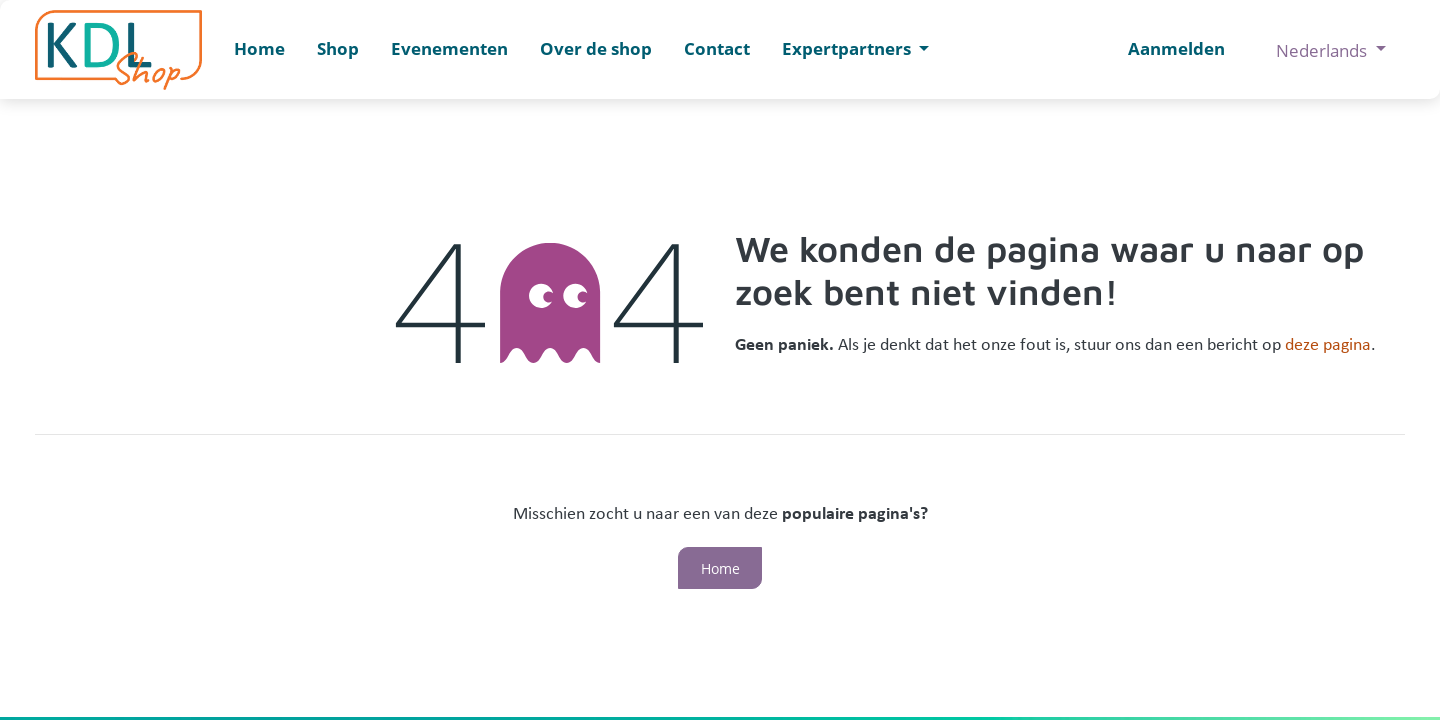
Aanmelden (1176, 48)
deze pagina (1328, 345)
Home (720, 568)
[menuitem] (259, 49)
